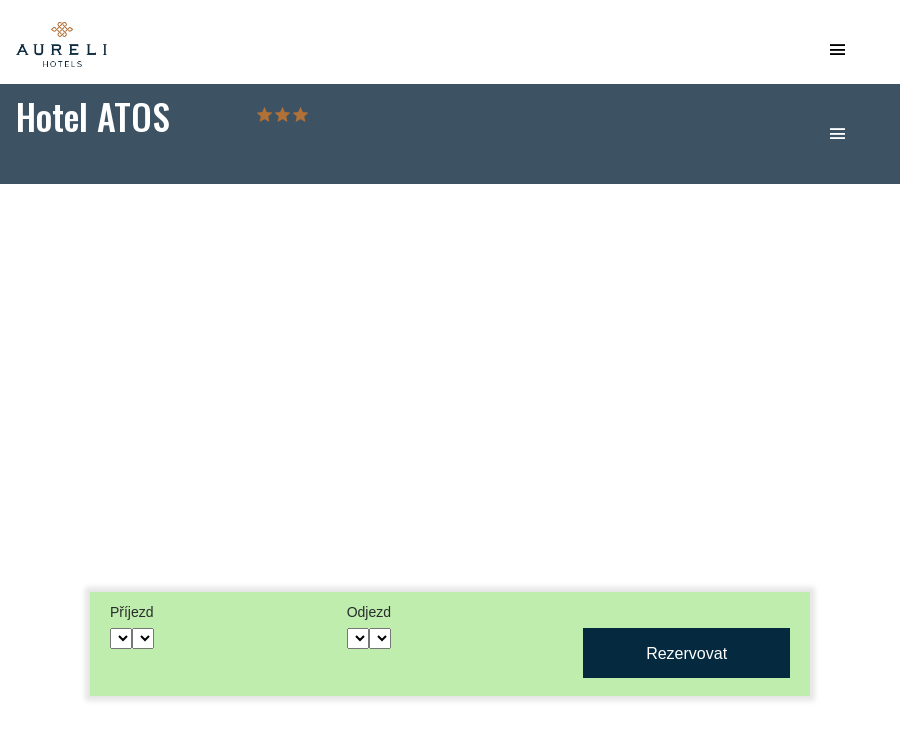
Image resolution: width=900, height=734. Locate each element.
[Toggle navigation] (837, 56)
